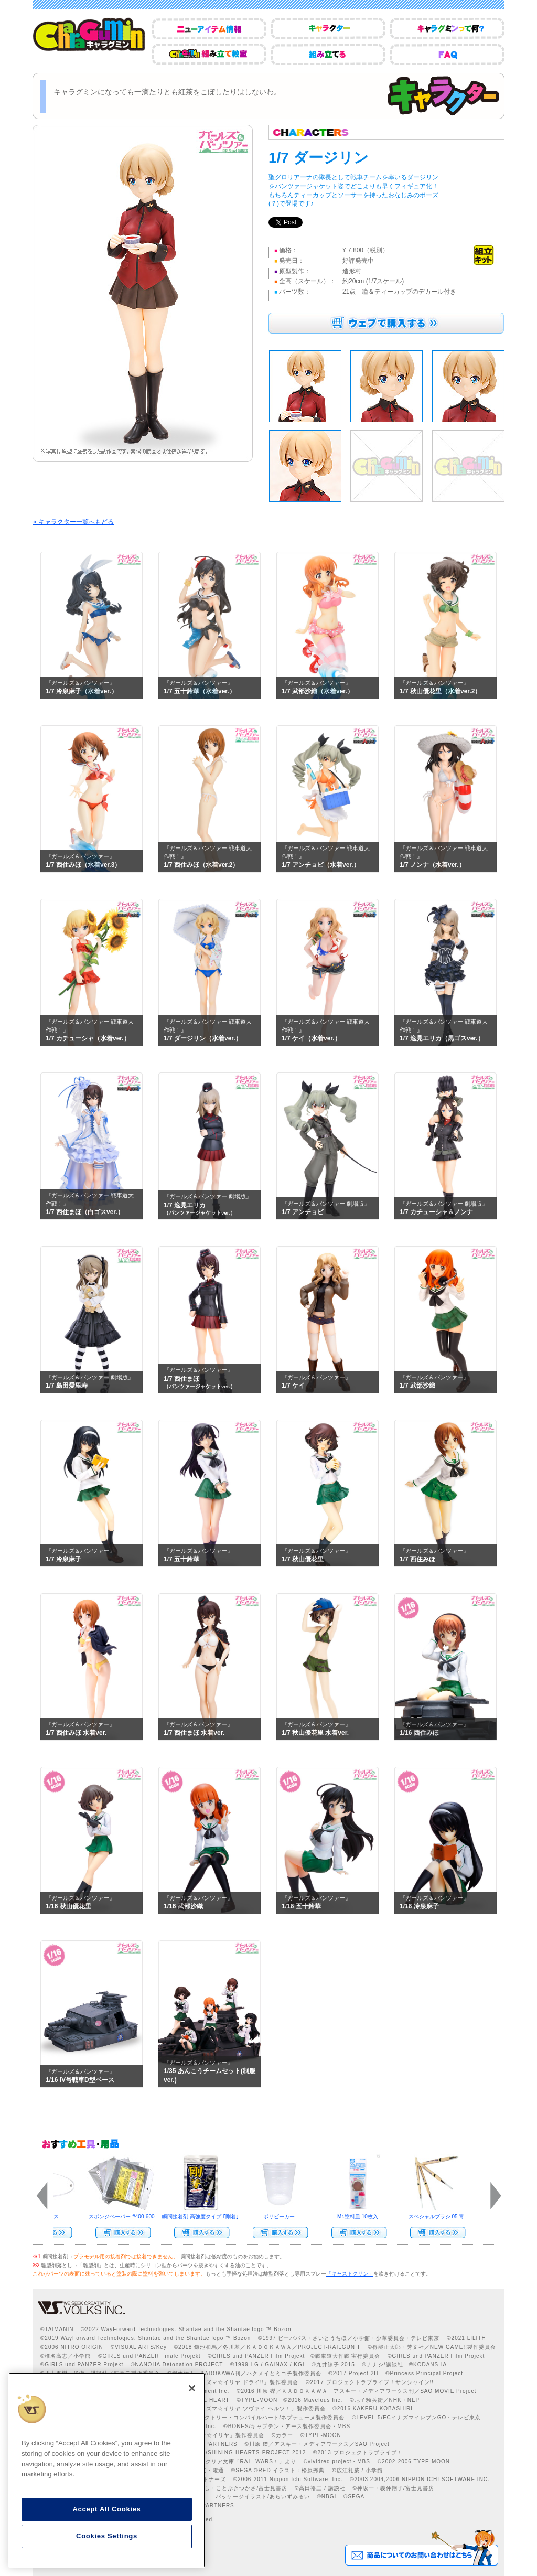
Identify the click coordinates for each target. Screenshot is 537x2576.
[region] (106, 2470)
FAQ (447, 54)
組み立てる (328, 54)
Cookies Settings (106, 2536)
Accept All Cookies (106, 2509)
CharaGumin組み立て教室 (209, 54)
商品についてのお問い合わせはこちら (421, 2548)
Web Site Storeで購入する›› (354, 2232)
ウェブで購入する (386, 323)
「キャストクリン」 (349, 2274)
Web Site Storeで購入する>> (118, 2232)
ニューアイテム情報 (209, 28)
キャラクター (328, 28)
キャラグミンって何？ (447, 28)
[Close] (191, 2388)
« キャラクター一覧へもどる (73, 521)
